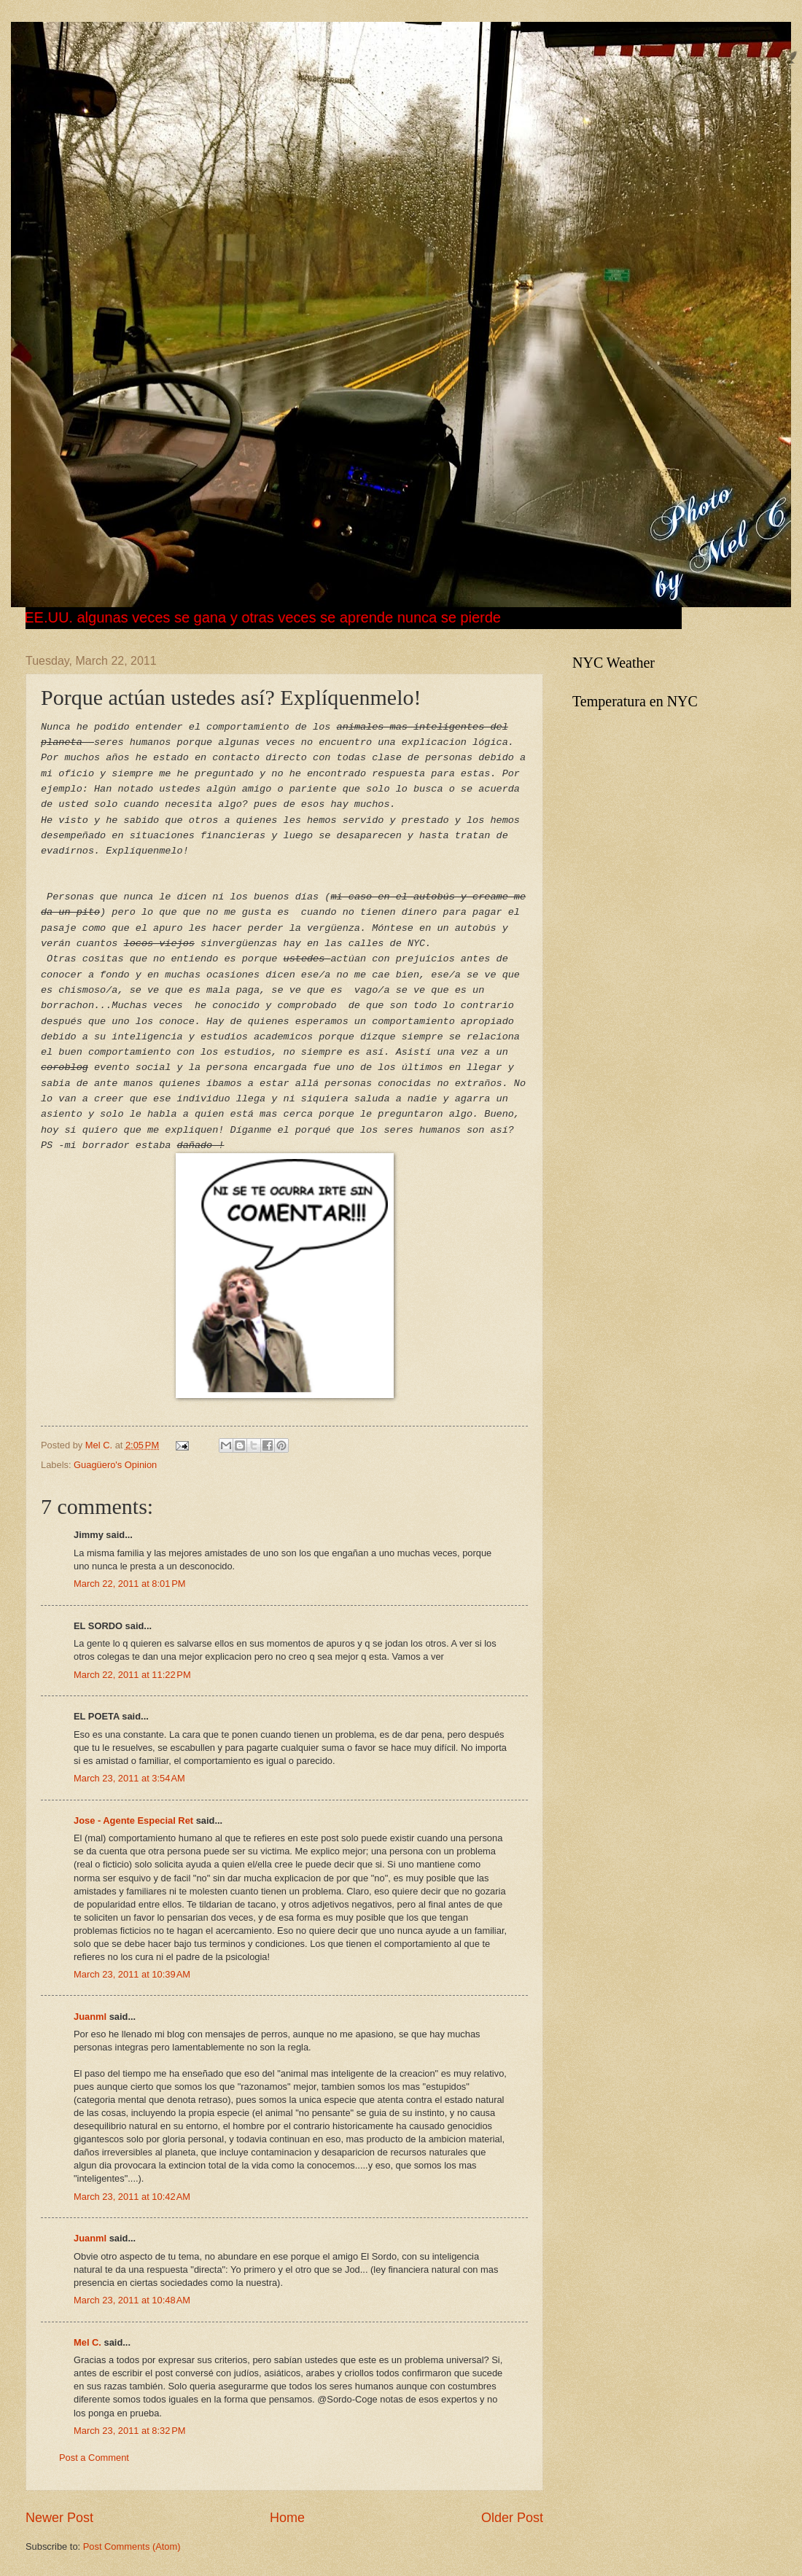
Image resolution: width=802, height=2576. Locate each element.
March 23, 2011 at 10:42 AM (132, 2196)
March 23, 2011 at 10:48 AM (132, 2300)
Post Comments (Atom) (132, 2546)
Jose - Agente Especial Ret (133, 1820)
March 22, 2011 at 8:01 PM (130, 1583)
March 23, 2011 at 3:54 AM (129, 1778)
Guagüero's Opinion (115, 1464)
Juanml (90, 2016)
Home (287, 2517)
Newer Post (59, 2517)
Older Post (512, 2517)
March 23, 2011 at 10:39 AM (132, 1974)
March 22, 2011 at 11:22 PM (132, 1674)
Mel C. (100, 1445)
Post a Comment (94, 2457)
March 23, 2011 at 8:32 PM (130, 2430)
